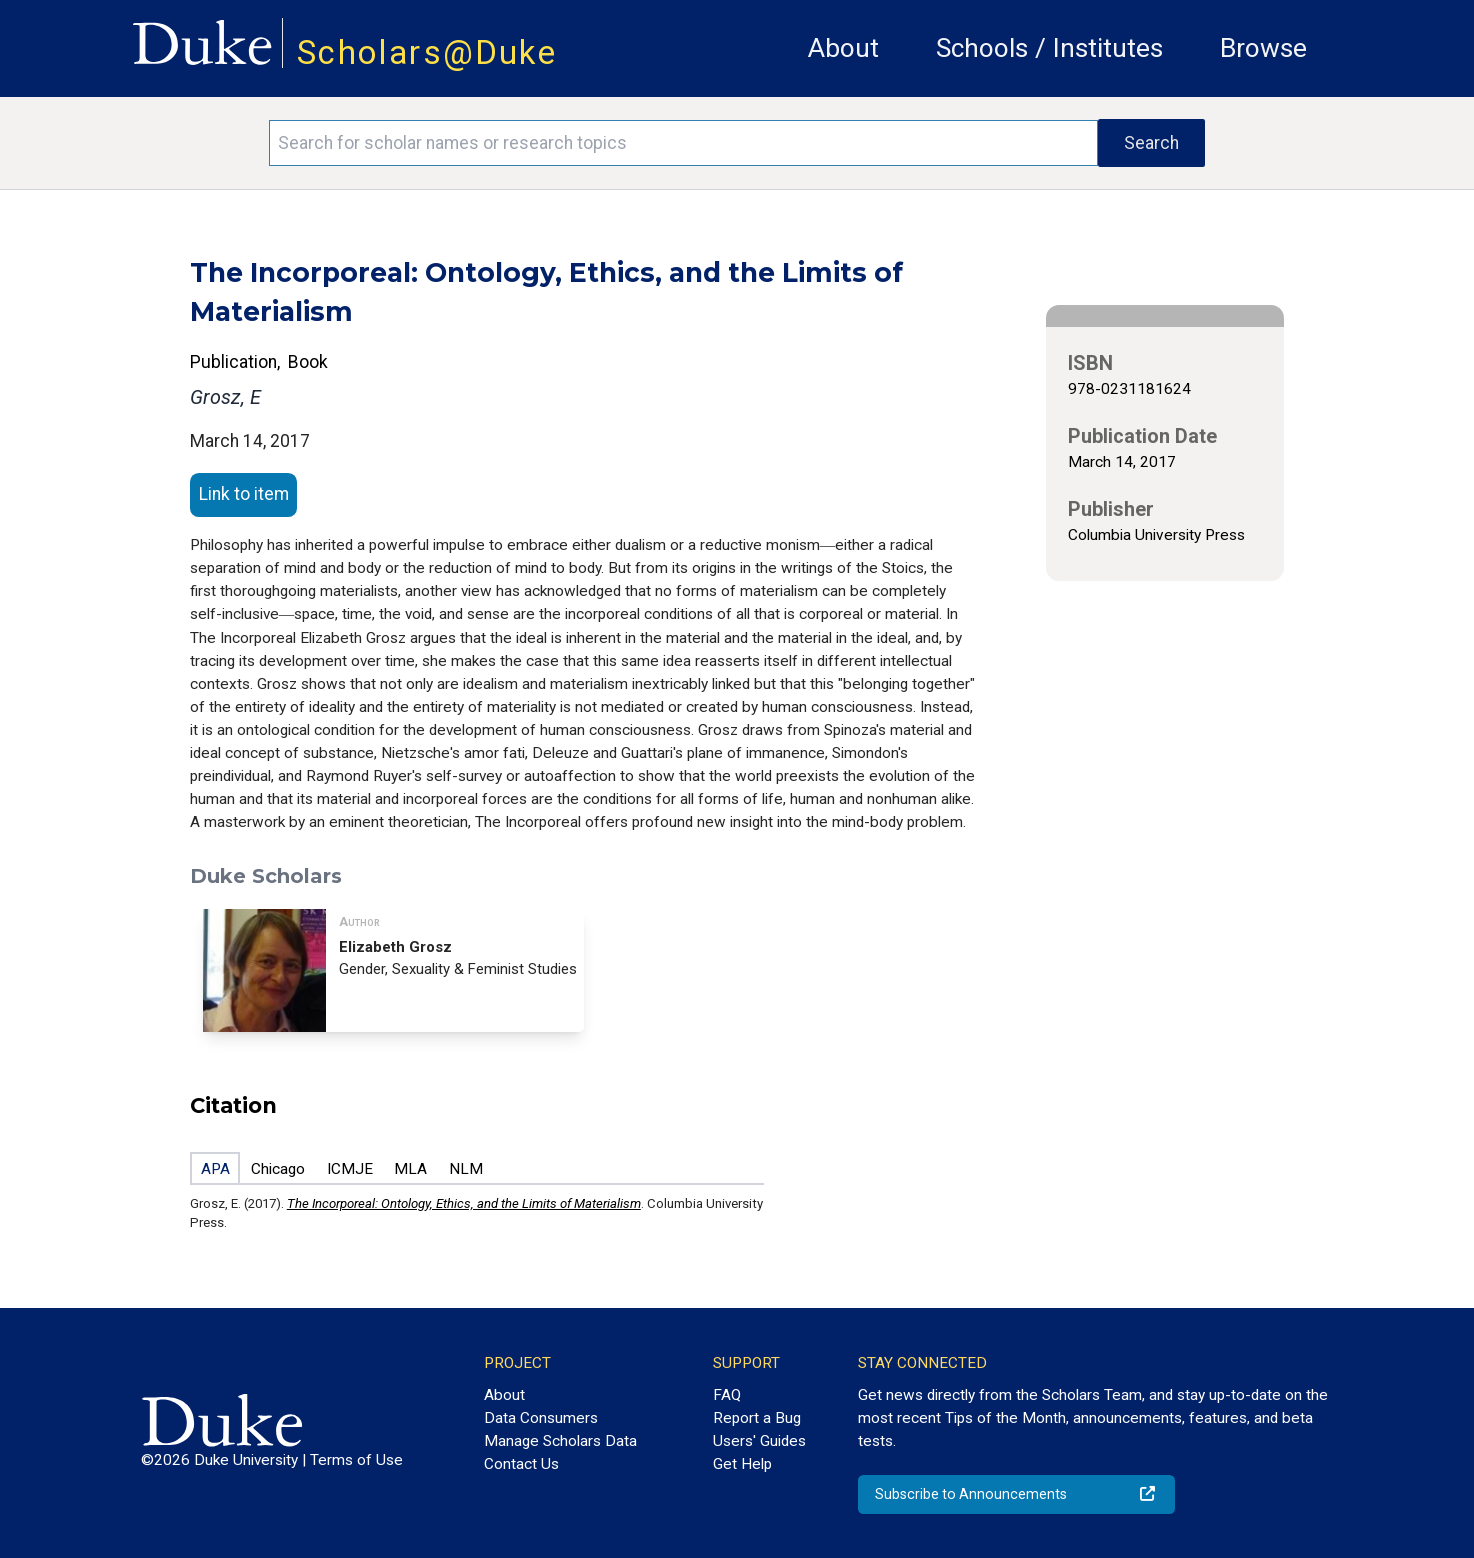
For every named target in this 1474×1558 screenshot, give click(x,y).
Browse (1263, 48)
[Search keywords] (683, 143)
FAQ (727, 1395)
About (843, 48)
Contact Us (521, 1464)
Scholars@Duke (427, 52)
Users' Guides (759, 1441)
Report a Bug (757, 1418)
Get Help (742, 1464)
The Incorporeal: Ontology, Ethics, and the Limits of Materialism (464, 1203)
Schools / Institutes (1049, 48)
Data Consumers (541, 1418)
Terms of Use (356, 1460)
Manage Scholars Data (560, 1441)
